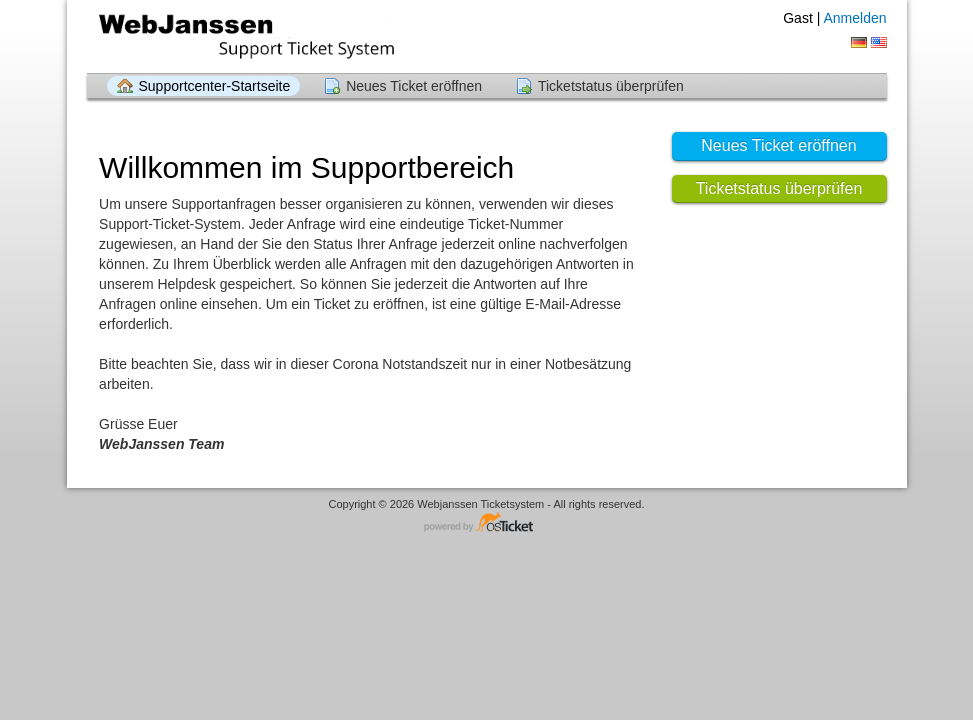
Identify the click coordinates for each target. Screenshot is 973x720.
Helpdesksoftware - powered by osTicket (487, 523)
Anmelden (854, 18)
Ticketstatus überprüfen (611, 86)
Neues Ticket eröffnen (414, 86)
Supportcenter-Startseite (215, 86)
